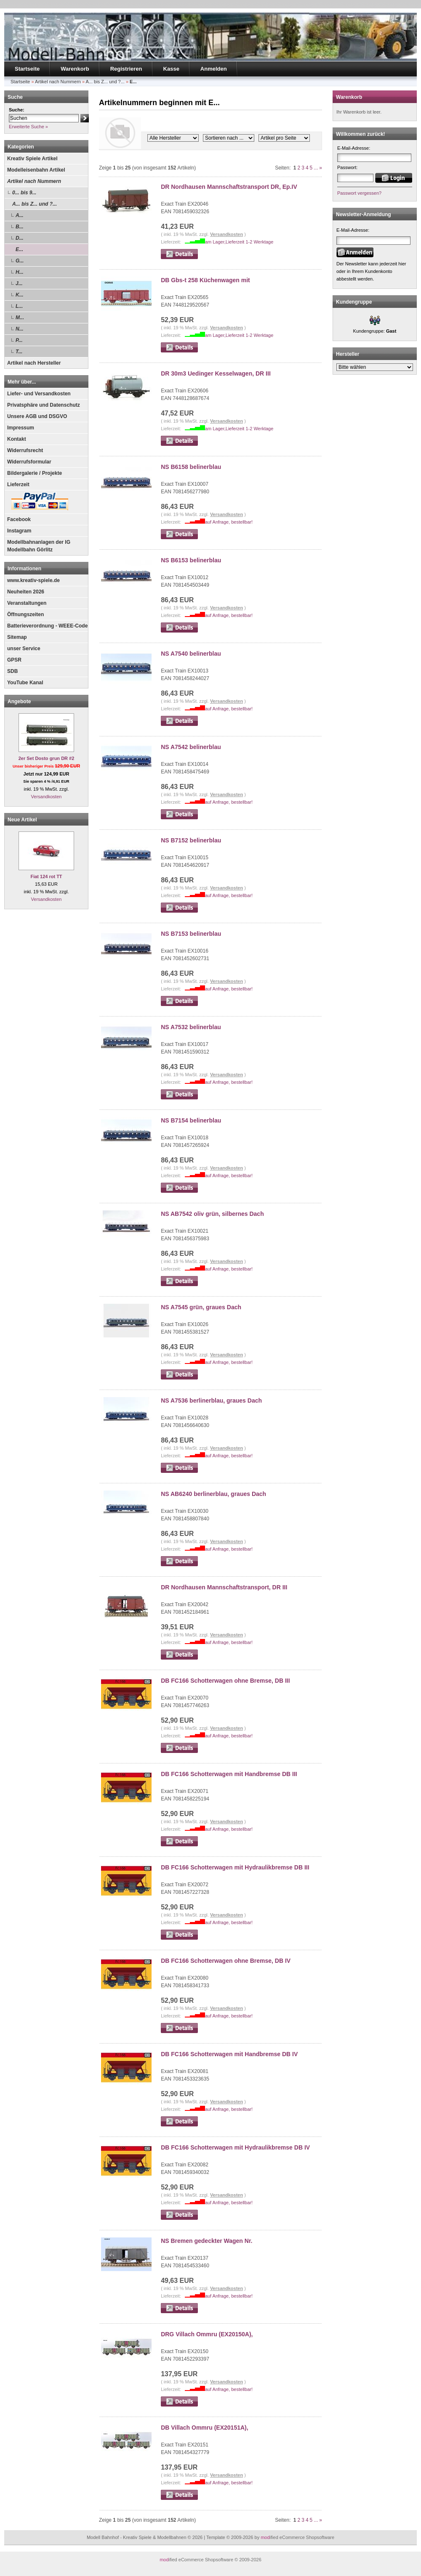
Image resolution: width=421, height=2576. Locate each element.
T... (19, 352)
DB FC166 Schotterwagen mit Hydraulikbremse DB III (235, 1867)
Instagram (19, 531)
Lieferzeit (18, 484)
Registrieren (126, 69)
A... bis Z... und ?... (34, 204)
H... (20, 272)
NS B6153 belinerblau (191, 560)
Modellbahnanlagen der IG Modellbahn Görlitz (38, 546)
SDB (12, 671)
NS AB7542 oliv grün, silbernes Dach (212, 1213)
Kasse (171, 69)
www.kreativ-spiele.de (33, 580)
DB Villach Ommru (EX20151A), (204, 2427)
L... (19, 306)
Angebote (19, 701)
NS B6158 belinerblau (191, 466)
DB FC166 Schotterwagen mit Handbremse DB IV (229, 2054)
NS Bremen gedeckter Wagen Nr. (206, 2240)
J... (19, 283)
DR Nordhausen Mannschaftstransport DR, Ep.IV (229, 186)
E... (19, 249)
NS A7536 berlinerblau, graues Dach (211, 1400)
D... (20, 238)
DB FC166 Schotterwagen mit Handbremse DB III (229, 1774)
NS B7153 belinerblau (191, 933)
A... (20, 215)
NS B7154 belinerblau (191, 1120)
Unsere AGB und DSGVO (37, 416)
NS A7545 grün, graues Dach (201, 1307)
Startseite (27, 69)
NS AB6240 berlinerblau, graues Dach (213, 1494)
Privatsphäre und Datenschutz (43, 405)
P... (19, 340)
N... (20, 329)
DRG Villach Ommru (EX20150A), (207, 2334)
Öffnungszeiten (25, 614)
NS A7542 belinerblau (191, 747)
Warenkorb (75, 69)
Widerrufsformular (29, 462)
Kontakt (16, 439)
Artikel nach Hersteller (34, 363)
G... (20, 261)
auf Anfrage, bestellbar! (229, 521)
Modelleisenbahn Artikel (36, 170)
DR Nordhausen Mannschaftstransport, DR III (224, 1587)
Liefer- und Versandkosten (39, 394)
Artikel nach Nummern (34, 181)
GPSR (14, 660)
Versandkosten (46, 796)
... (316, 168)
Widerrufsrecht (25, 450)
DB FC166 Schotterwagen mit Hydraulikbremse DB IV (235, 2147)
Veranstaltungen (26, 603)
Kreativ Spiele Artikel (32, 158)
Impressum (20, 428)
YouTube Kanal (25, 683)
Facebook (19, 519)
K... (20, 295)
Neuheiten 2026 (25, 592)
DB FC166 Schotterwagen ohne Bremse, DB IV (225, 1960)
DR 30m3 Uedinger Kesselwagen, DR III (216, 373)
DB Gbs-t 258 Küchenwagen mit (205, 280)
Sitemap (17, 637)
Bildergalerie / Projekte (34, 473)
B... (20, 227)
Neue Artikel (22, 820)
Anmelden (213, 69)
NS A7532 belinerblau (191, 1027)
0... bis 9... (24, 193)
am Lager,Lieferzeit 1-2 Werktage (239, 241)
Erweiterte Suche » (28, 126)
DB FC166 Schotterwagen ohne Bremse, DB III (225, 1680)
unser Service (23, 648)
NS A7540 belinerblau (191, 653)
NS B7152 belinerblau (191, 840)
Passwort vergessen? (359, 193)
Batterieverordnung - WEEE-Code (47, 626)
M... (20, 317)
